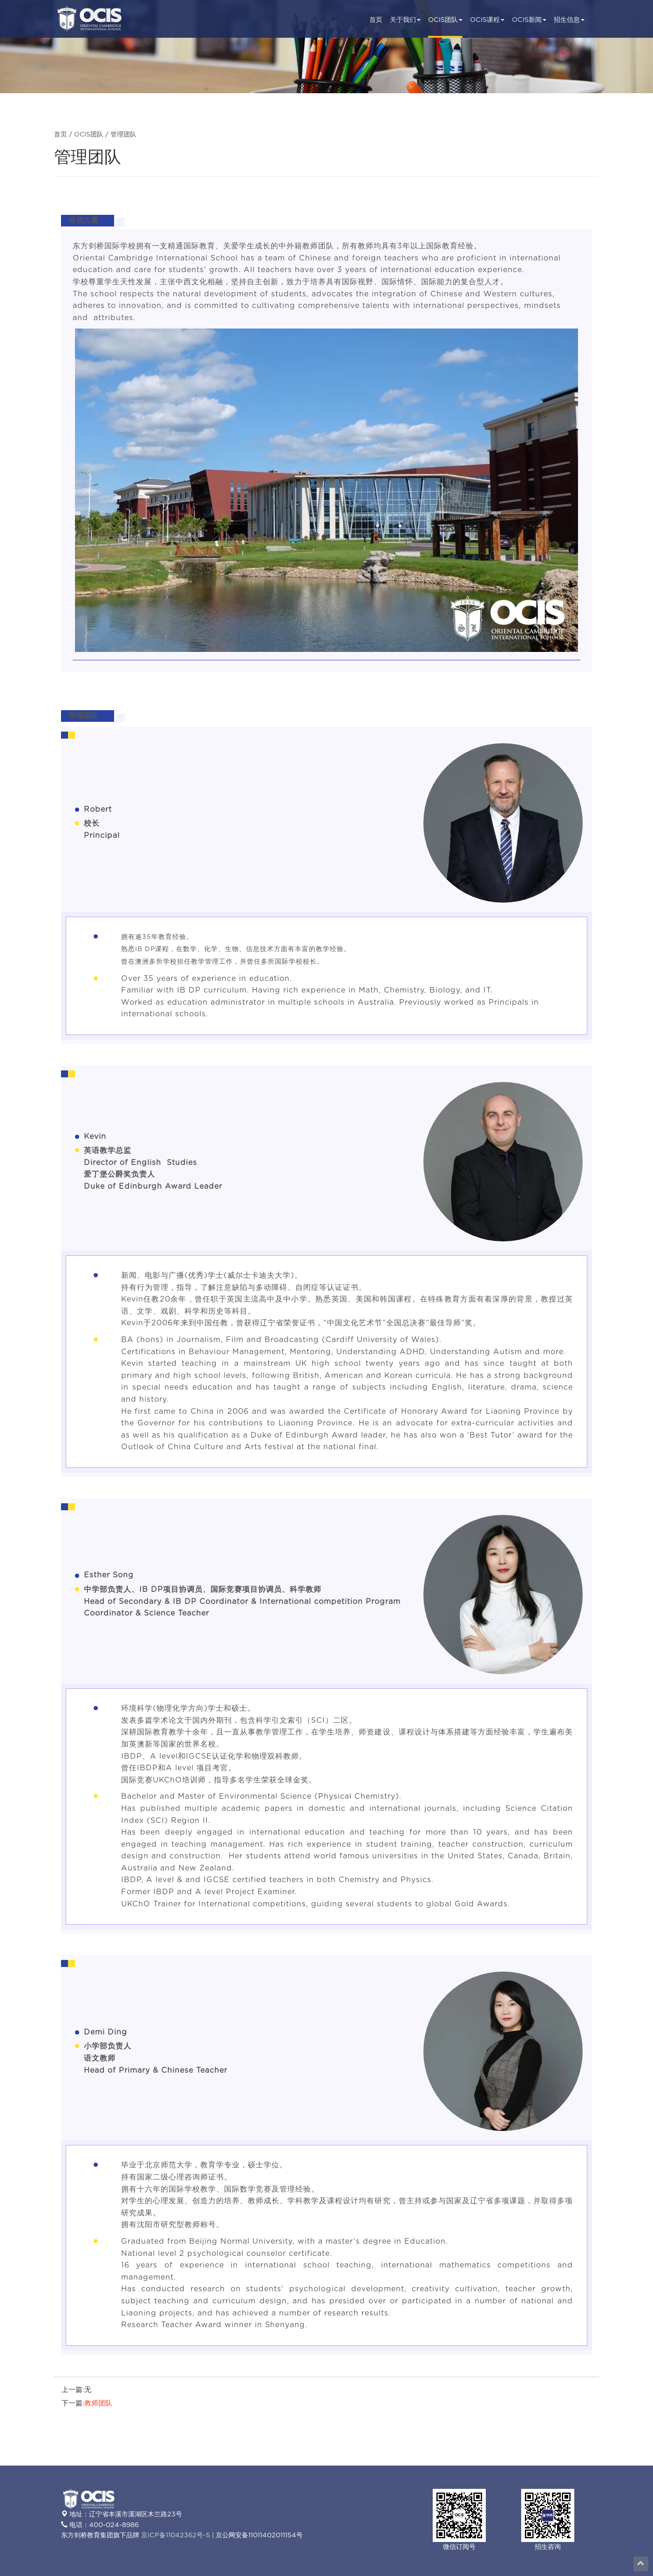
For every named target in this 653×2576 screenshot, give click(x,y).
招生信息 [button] (569, 19)
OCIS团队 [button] (445, 19)
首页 (375, 19)
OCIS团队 (88, 134)
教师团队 (98, 2403)
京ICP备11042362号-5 (175, 2535)
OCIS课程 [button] (487, 19)
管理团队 (123, 134)
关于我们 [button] (405, 19)
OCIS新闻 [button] (529, 19)
